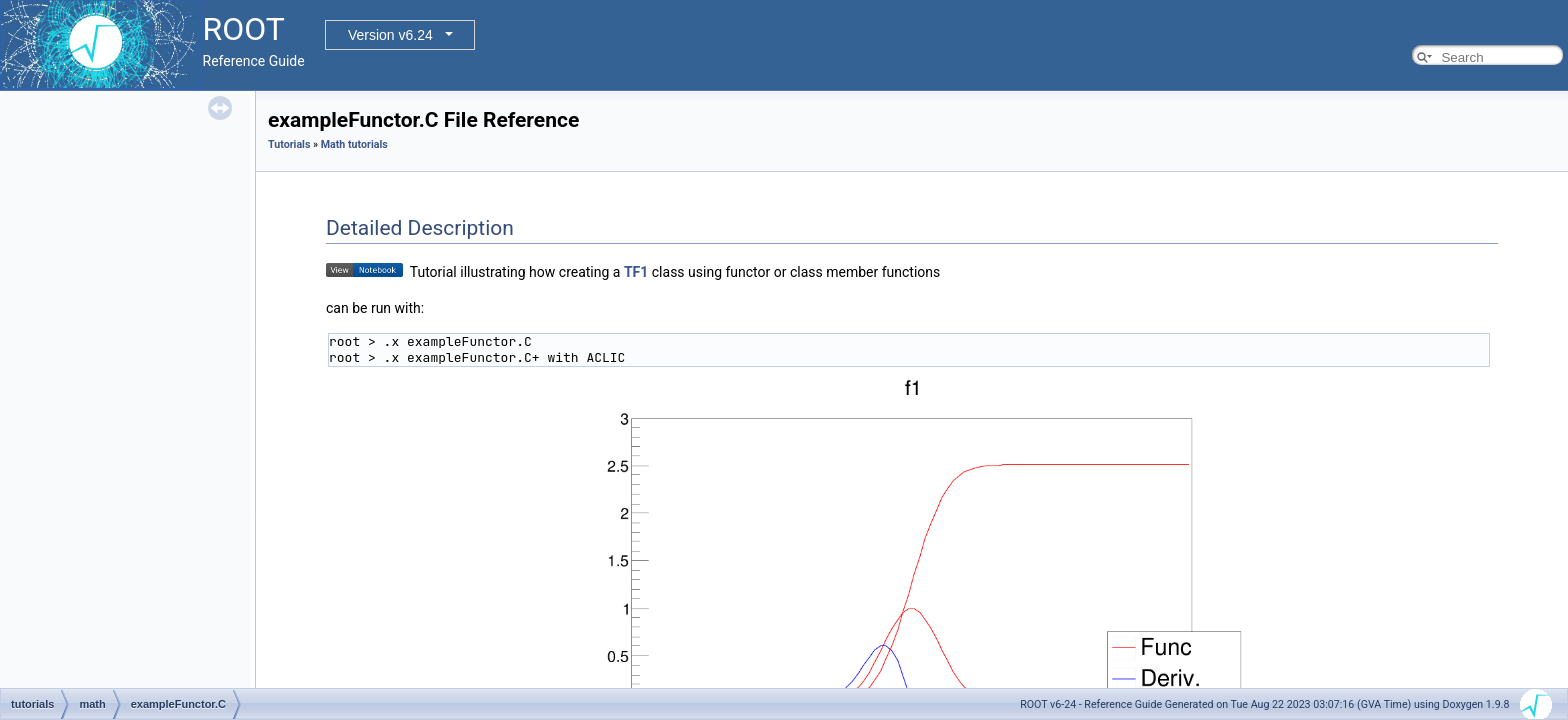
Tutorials (289, 144)
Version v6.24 (390, 35)
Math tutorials (354, 144)
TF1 (636, 272)
